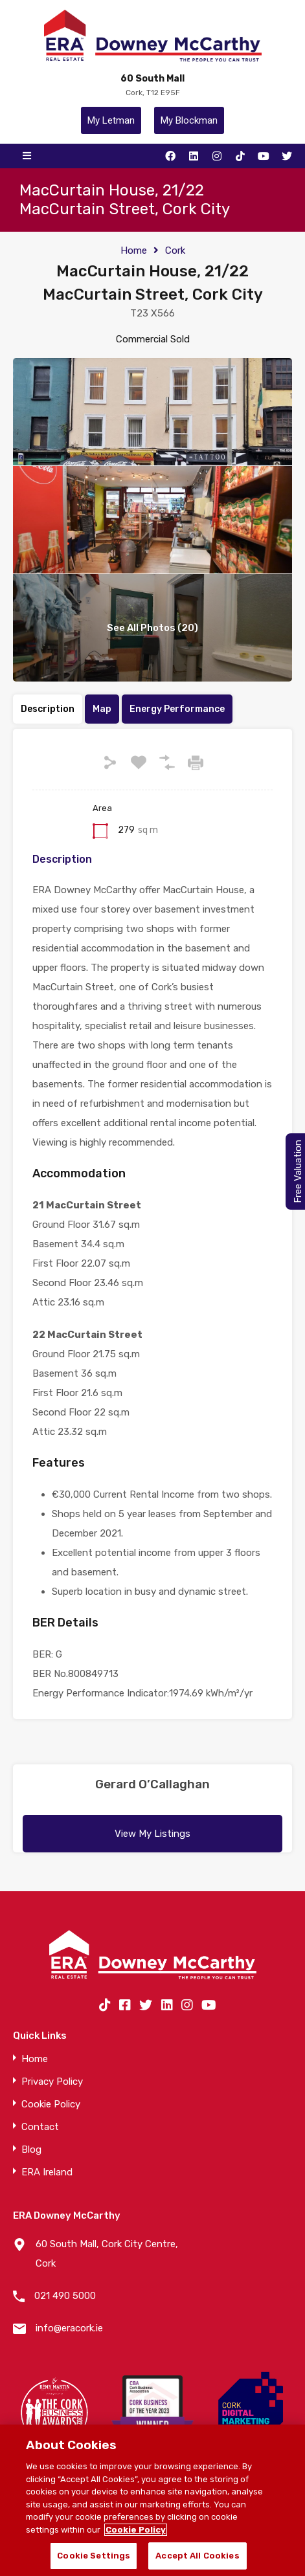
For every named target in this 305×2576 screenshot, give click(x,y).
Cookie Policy (50, 2104)
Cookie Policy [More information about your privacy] (136, 2530)
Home (133, 250)
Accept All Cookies (197, 2555)
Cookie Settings (93, 2555)
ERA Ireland (47, 2172)
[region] (152, 2500)
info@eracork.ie (69, 2328)
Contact (40, 2127)
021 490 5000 (65, 2296)
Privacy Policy (52, 2082)
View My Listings (152, 1833)
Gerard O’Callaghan (152, 1784)
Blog (31, 2150)
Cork (175, 250)
